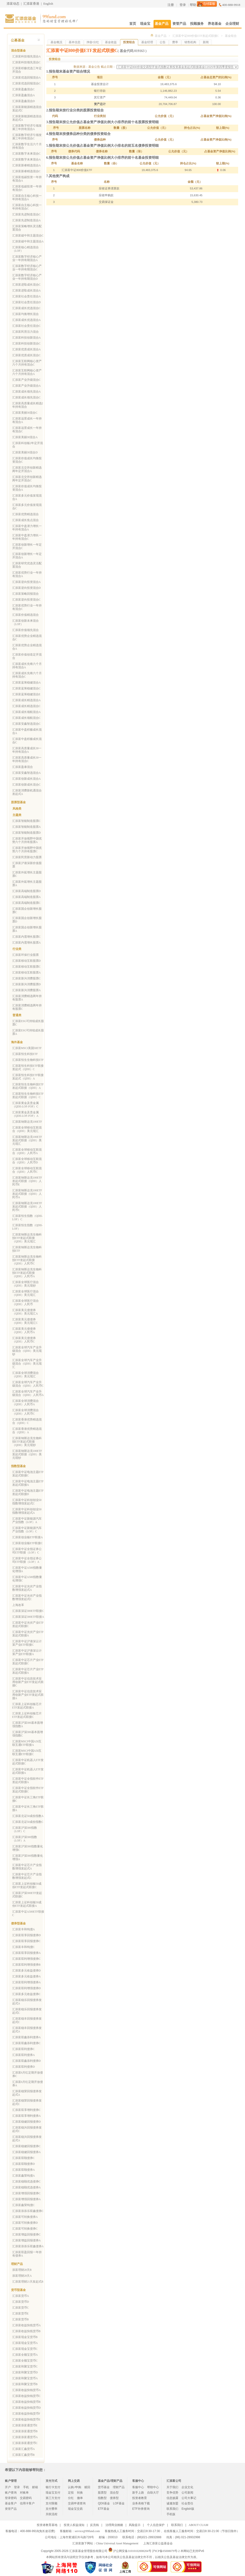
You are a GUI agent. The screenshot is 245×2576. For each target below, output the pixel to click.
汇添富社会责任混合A (26, 296)
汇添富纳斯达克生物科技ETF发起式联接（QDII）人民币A (27, 1273)
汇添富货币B (20, 2319)
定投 (71, 2492)
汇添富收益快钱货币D (26, 2407)
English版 (187, 2508)
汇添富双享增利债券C (26, 2109)
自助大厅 (153, 2492)
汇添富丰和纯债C (23, 1946)
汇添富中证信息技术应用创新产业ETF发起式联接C (28, 1682)
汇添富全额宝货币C (25, 2360)
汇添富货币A (20, 2295)
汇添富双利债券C (23, 2049)
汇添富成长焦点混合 (25, 520)
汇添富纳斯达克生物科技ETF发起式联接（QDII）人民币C (27, 1260)
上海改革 (18, 1604)
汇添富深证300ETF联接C (28, 1610)
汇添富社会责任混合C (26, 325)
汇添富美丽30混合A (25, 437)
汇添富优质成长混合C (26, 355)
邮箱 (35, 2487)
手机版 (171, 2514)
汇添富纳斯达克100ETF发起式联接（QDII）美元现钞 (27, 1454)
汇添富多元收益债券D (26, 1970)
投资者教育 (139, 2498)
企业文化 (187, 2487)
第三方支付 (53, 2498)
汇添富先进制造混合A (26, 220)
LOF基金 (119, 2503)
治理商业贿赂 (114, 2525)
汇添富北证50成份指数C (27, 1821)
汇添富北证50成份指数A (28, 1815)
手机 (26, 2487)
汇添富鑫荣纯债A (23, 2175)
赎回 (87, 2487)
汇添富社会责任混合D (26, 302)
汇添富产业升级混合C (26, 379)
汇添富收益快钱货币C (26, 2395)
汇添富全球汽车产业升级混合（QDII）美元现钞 (27, 1351)
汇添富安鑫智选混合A (26, 772)
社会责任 (187, 2503)
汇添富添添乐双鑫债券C (28, 2210)
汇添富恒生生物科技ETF (28, 1059)
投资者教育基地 (47, 2525)
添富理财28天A (22, 2275)
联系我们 (172, 2508)
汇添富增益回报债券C (26, 2234)
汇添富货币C (20, 2307)
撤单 (80, 2498)
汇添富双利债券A (23, 2054)
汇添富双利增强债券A (26, 1982)
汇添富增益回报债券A (26, 2240)
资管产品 (11, 2508)
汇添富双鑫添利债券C (26, 2043)
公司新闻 (187, 2492)
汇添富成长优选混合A (26, 319)
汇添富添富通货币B (25, 2431)
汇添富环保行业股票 (25, 954)
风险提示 (135, 2525)
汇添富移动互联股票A (26, 972)
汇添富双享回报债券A (26, 1952)
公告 (163, 42)
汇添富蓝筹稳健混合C (26, 688)
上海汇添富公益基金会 (158, 2543)
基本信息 (74, 42)
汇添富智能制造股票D (26, 832)
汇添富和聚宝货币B (25, 2384)
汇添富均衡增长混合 (25, 314)
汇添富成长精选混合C (26, 706)
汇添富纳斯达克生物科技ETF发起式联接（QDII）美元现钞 (27, 1441)
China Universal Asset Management (117, 2543)
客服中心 (138, 2487)
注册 (171, 5)
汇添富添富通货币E (25, 2425)
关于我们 (172, 2487)
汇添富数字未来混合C (26, 153)
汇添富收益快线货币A (26, 2325)
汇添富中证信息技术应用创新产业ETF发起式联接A (28, 1695)
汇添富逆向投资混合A (26, 581)
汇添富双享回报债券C (26, 1941)
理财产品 (17, 2264)
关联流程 (51, 2514)
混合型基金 (18, 50)
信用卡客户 (27, 2503)
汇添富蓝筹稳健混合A (26, 682)
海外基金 (17, 1042)
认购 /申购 (74, 2487)
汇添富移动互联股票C (26, 966)
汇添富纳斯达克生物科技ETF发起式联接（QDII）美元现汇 (27, 1238)
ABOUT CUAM (198, 2525)
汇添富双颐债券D (23, 2163)
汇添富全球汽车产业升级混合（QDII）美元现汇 (27, 1363)
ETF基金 (103, 2508)
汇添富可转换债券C (25, 2228)
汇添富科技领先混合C (26, 62)
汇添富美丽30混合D (25, 452)
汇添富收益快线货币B (26, 2331)
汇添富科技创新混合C (26, 343)
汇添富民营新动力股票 (27, 857)
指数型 (102, 2498)
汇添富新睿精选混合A (26, 165)
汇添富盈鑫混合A (23, 95)
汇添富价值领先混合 (25, 630)
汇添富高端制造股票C (26, 902)
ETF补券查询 (141, 2508)
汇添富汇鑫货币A (23, 2448)
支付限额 (51, 2503)
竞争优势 (172, 2492)
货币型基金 (18, 2290)
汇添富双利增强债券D (26, 1988)
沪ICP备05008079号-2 (166, 2551)
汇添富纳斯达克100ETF (27, 1121)
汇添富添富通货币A (25, 2437)
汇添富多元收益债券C (26, 1994)
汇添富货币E (20, 2313)
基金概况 (56, 42)
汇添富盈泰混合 (22, 766)
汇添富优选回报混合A (26, 77)
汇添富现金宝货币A (25, 2342)
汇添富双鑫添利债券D (26, 2060)
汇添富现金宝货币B (25, 2337)
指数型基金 (18, 1466)
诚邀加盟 (172, 2503)
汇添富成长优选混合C (26, 308)
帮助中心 (153, 2487)
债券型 (114, 2498)
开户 (8, 2487)
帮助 (193, 5)
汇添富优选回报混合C (26, 83)
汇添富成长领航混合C (26, 717)
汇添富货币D (20, 2301)
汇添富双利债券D (23, 2066)
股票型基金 (18, 802)
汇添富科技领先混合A (26, 56)
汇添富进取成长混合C (26, 284)
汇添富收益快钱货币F (26, 2413)
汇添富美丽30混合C (25, 412)
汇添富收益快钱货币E (26, 2419)
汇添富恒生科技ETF (25, 1053)
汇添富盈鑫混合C (23, 89)
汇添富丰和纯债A (23, 1929)
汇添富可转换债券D (25, 2222)
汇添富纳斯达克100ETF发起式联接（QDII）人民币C (27, 1206)
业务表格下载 (141, 2503)
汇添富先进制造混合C (26, 214)
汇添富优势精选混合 (25, 514)
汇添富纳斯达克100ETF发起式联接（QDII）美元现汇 (27, 1140)
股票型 (102, 2492)
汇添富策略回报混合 (25, 593)
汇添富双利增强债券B (26, 1964)
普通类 (17, 1015)
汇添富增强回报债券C (26, 2193)
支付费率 (51, 2508)
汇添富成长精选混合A (26, 700)
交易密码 (26, 2498)
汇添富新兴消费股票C (26, 978)
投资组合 (129, 42)
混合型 (114, 2492)
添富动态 (13, 3)
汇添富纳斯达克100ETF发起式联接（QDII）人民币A (27, 1194)
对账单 (24, 2492)
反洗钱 (94, 2525)
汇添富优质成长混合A (26, 349)
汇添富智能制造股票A (26, 826)
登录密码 (11, 2498)
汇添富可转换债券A (25, 2216)
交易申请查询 (77, 2503)
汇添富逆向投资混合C (26, 599)
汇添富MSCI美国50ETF (27, 1048)
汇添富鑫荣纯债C (23, 2205)
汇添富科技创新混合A (26, 337)
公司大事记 (188, 2498)
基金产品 (161, 35)
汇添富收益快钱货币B (26, 2401)
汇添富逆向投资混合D (26, 587)
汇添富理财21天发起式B (27, 2281)
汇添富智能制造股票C (26, 820)
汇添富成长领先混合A (26, 391)
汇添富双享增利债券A (26, 2115)
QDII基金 (104, 2503)
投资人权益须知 (74, 2525)
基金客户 (11, 2503)
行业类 (17, 949)
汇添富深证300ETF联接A (28, 1616)
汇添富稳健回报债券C (26, 2146)
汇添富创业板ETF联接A (27, 1537)
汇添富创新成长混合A (26, 778)
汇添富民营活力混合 (25, 331)
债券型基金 (18, 1923)
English (48, 3)
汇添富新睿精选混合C (26, 171)
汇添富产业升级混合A (26, 385)
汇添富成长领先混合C (26, 397)
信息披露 (172, 2498)
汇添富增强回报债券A (26, 2199)
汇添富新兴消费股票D (26, 984)
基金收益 (111, 42)
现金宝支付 (53, 2492)
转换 (80, 2492)
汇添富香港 (31, 3)
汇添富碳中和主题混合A (28, 241)
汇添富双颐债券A (23, 2169)
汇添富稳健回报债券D (26, 2121)
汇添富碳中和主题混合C (28, 235)
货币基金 (104, 2487)
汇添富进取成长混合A (26, 290)
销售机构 (190, 42)
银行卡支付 (53, 2487)
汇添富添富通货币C (25, 2443)
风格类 (17, 808)
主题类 (17, 815)
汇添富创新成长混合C (26, 784)
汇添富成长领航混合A (26, 711)
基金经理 (147, 42)
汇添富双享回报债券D (26, 1935)
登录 (183, 5)
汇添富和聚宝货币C (25, 2366)
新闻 (206, 42)
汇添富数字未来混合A (26, 159)
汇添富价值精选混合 (25, 614)
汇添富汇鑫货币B (23, 2454)
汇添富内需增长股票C (26, 936)
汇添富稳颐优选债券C (26, 2181)
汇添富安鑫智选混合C (26, 723)
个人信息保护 (156, 2525)
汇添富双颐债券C (23, 2157)
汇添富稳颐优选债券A (26, 2187)
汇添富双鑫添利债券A (26, 2037)
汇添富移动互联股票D (26, 960)
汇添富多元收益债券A (26, 1976)
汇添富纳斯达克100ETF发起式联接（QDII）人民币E (27, 1181)
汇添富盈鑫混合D (23, 101)
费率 (175, 42)
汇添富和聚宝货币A (25, 2378)
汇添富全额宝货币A (25, 2354)
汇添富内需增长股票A (26, 942)
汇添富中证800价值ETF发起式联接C (195, 35)
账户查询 (11, 2492)
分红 (71, 2498)
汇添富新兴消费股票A (26, 990)
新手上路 (138, 2492)
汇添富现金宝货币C (25, 2348)
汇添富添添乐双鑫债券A (28, 2246)
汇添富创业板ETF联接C (27, 1543)
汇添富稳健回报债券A (26, 2152)
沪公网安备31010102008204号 (132, 2551)
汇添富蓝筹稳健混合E (26, 694)
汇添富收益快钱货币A (26, 2390)
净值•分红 (92, 42)
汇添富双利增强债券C (26, 1958)
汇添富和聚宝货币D (25, 2372)
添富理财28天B (22, 2269)
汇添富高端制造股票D (26, 891)
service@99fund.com (87, 2531)
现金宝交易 (75, 2508)
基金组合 (231, 35)
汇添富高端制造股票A (26, 896)
